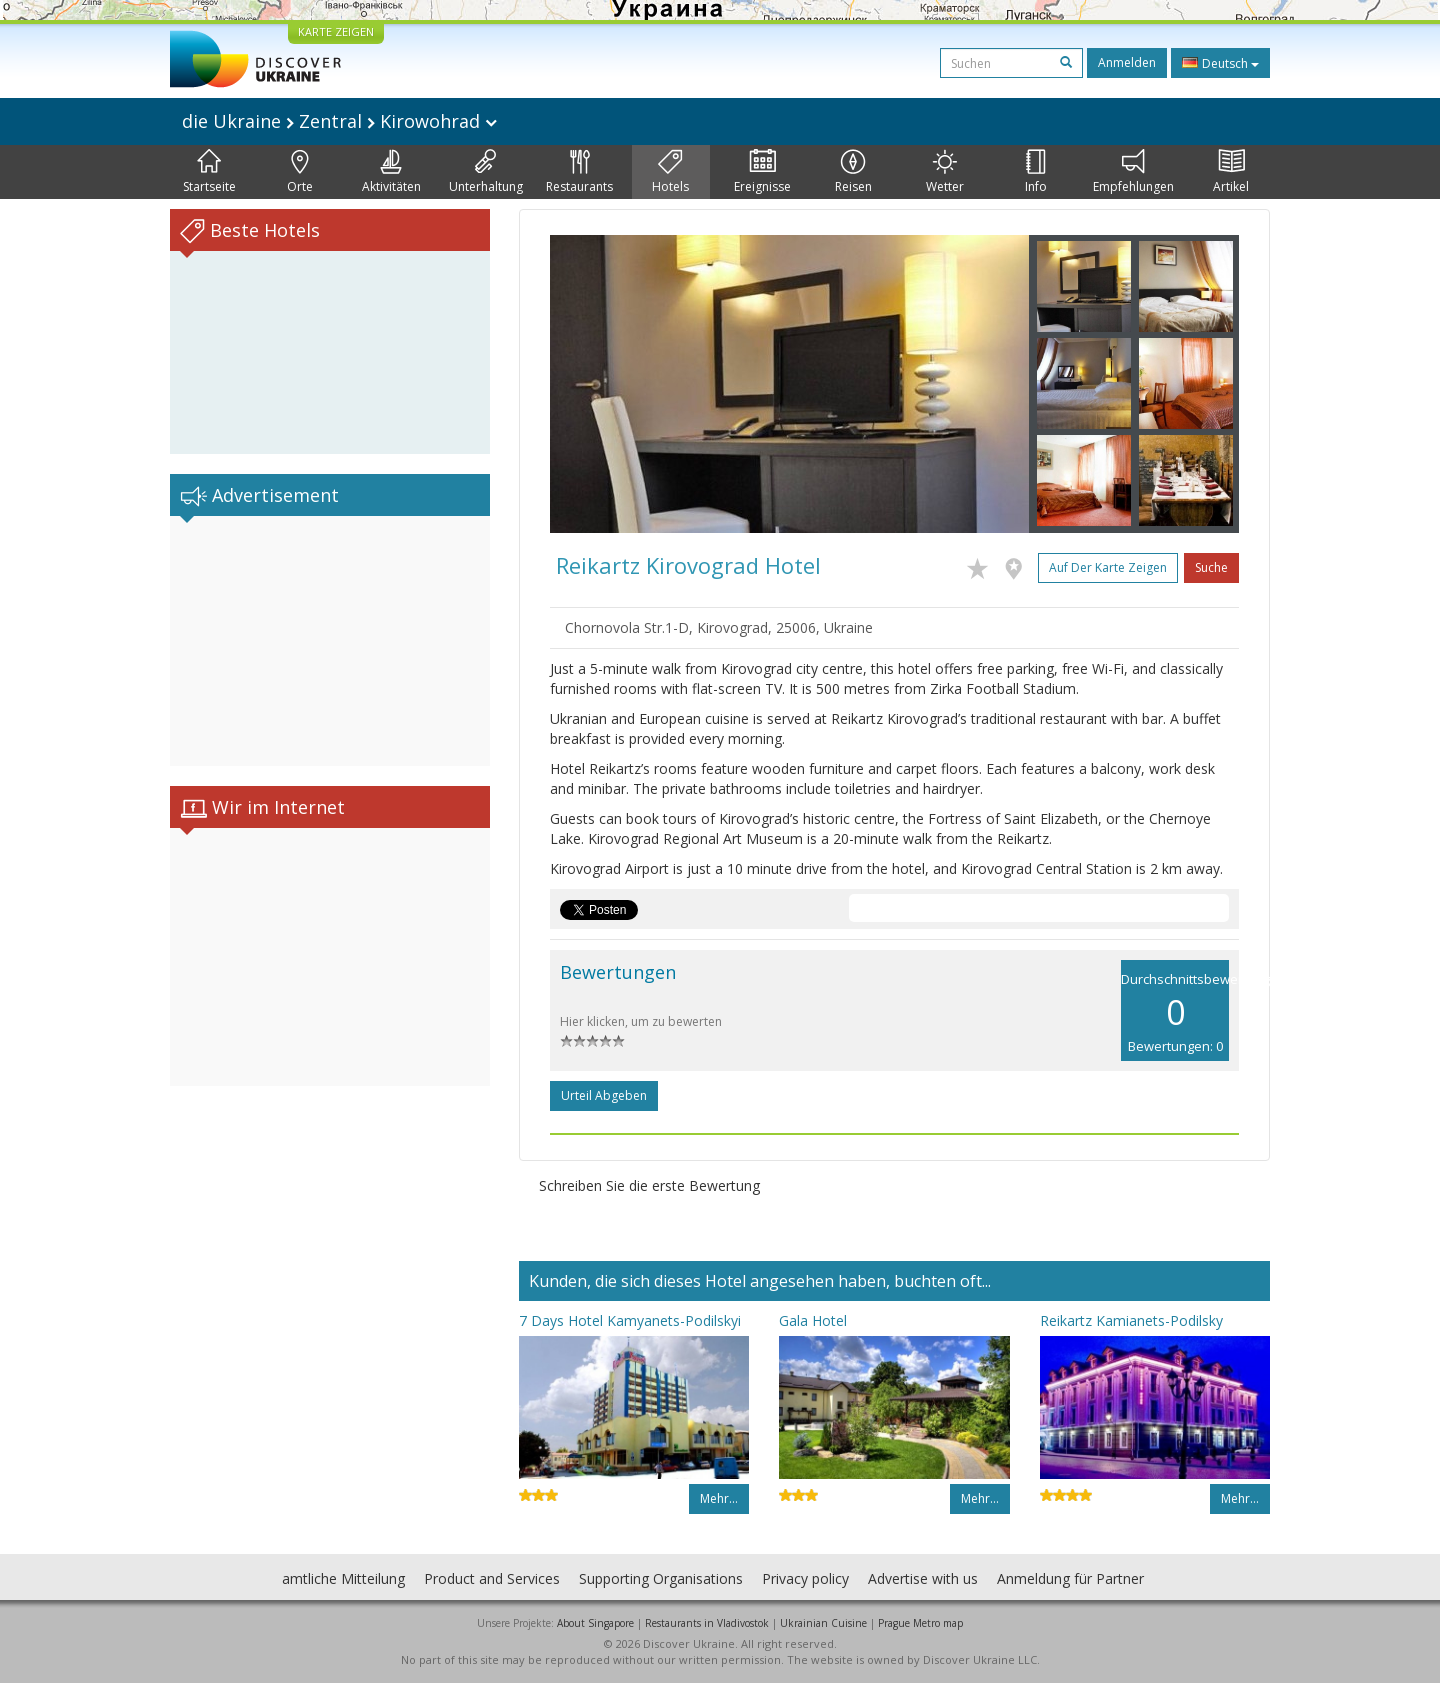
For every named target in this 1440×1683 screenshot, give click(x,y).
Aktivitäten (391, 172)
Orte (300, 172)
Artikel (1231, 172)
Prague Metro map (920, 1623)
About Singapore (595, 1623)
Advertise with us (923, 1578)
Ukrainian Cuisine (823, 1623)
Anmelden (1127, 62)
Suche (1211, 567)
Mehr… (719, 1498)
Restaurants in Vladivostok (707, 1623)
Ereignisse (762, 172)
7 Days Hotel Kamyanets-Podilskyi (630, 1320)
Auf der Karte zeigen (1108, 567)
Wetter (945, 172)
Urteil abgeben (604, 1095)
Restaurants (579, 172)
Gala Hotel (813, 1320)
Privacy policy (805, 1578)
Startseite (209, 172)
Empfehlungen (1133, 172)
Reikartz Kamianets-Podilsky (1131, 1320)
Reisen (853, 172)
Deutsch (1220, 63)
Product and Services (492, 1578)
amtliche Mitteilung (343, 1578)
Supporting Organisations (661, 1578)
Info (1036, 172)
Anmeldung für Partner (1070, 1578)
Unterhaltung (486, 172)
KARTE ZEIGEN (336, 31)
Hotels (670, 172)
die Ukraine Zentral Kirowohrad (339, 121)
